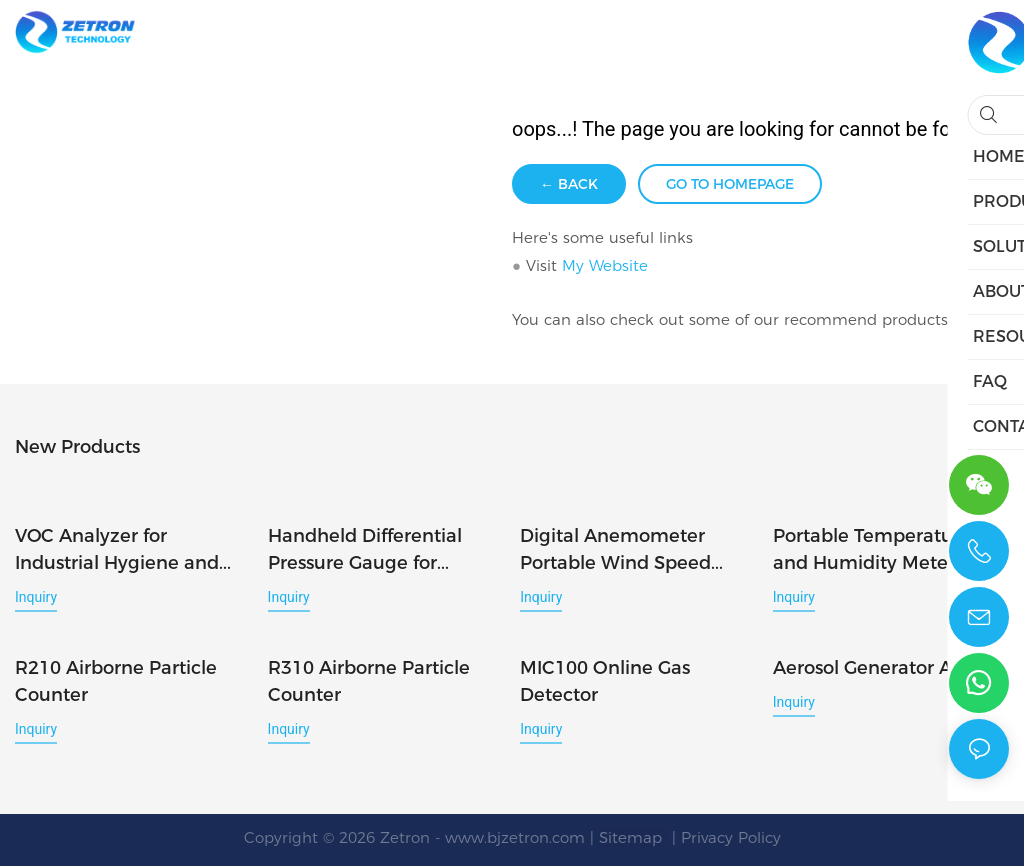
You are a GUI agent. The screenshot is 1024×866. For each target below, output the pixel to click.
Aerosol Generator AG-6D (885, 666)
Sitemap (633, 835)
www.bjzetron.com (515, 835)
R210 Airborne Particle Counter (116, 679)
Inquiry (36, 596)
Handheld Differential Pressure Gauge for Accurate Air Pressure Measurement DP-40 (365, 550)
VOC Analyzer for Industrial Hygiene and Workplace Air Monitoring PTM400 (130, 550)
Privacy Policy (731, 835)
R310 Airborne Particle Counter (369, 679)
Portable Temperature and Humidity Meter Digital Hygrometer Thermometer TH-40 (872, 550)
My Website (605, 265)
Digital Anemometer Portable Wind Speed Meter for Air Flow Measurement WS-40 (615, 550)
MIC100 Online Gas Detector (605, 679)
